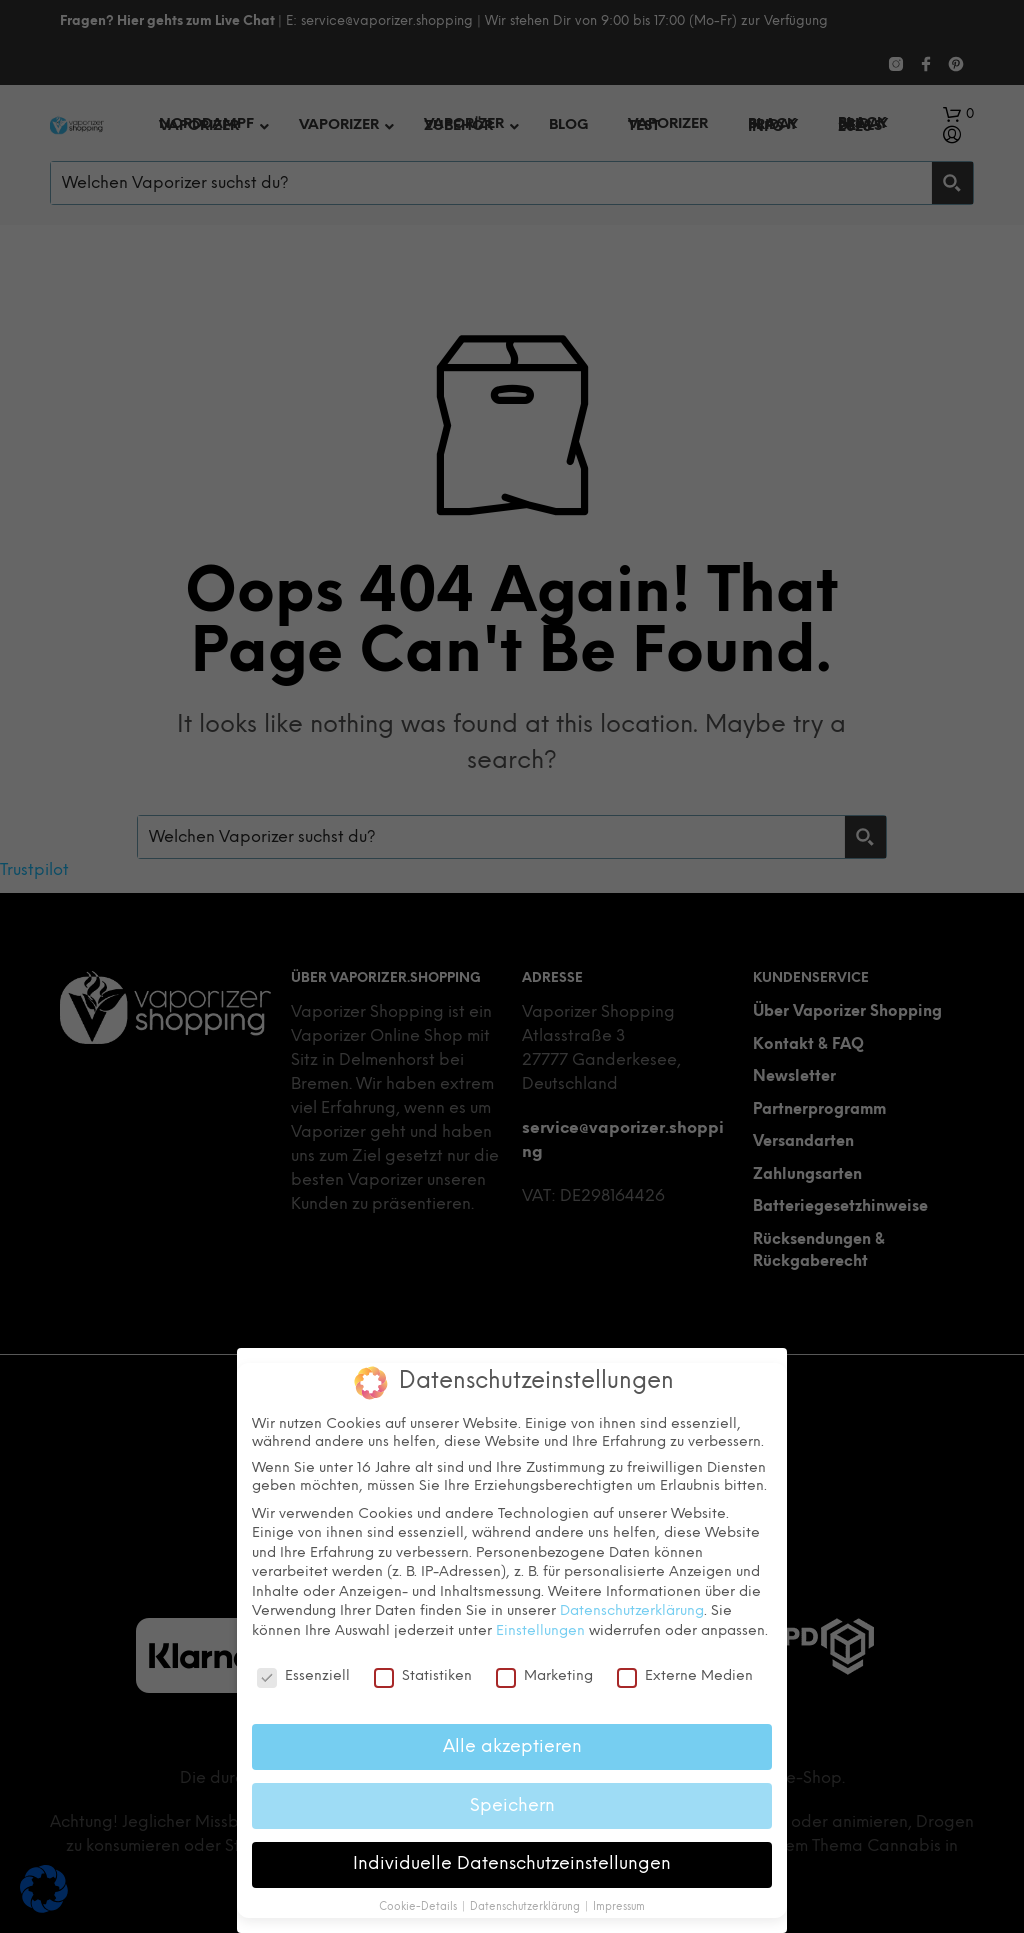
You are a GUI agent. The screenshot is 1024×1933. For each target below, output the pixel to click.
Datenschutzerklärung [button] (526, 1907)
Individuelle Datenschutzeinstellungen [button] (512, 1864)
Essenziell (303, 1676)
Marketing (544, 1676)
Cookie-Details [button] (419, 1907)
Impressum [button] (619, 1907)
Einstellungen (540, 1630)
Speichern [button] (512, 1805)
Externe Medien (685, 1676)
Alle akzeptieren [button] (512, 1746)
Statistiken (423, 1676)
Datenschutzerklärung (632, 1611)
